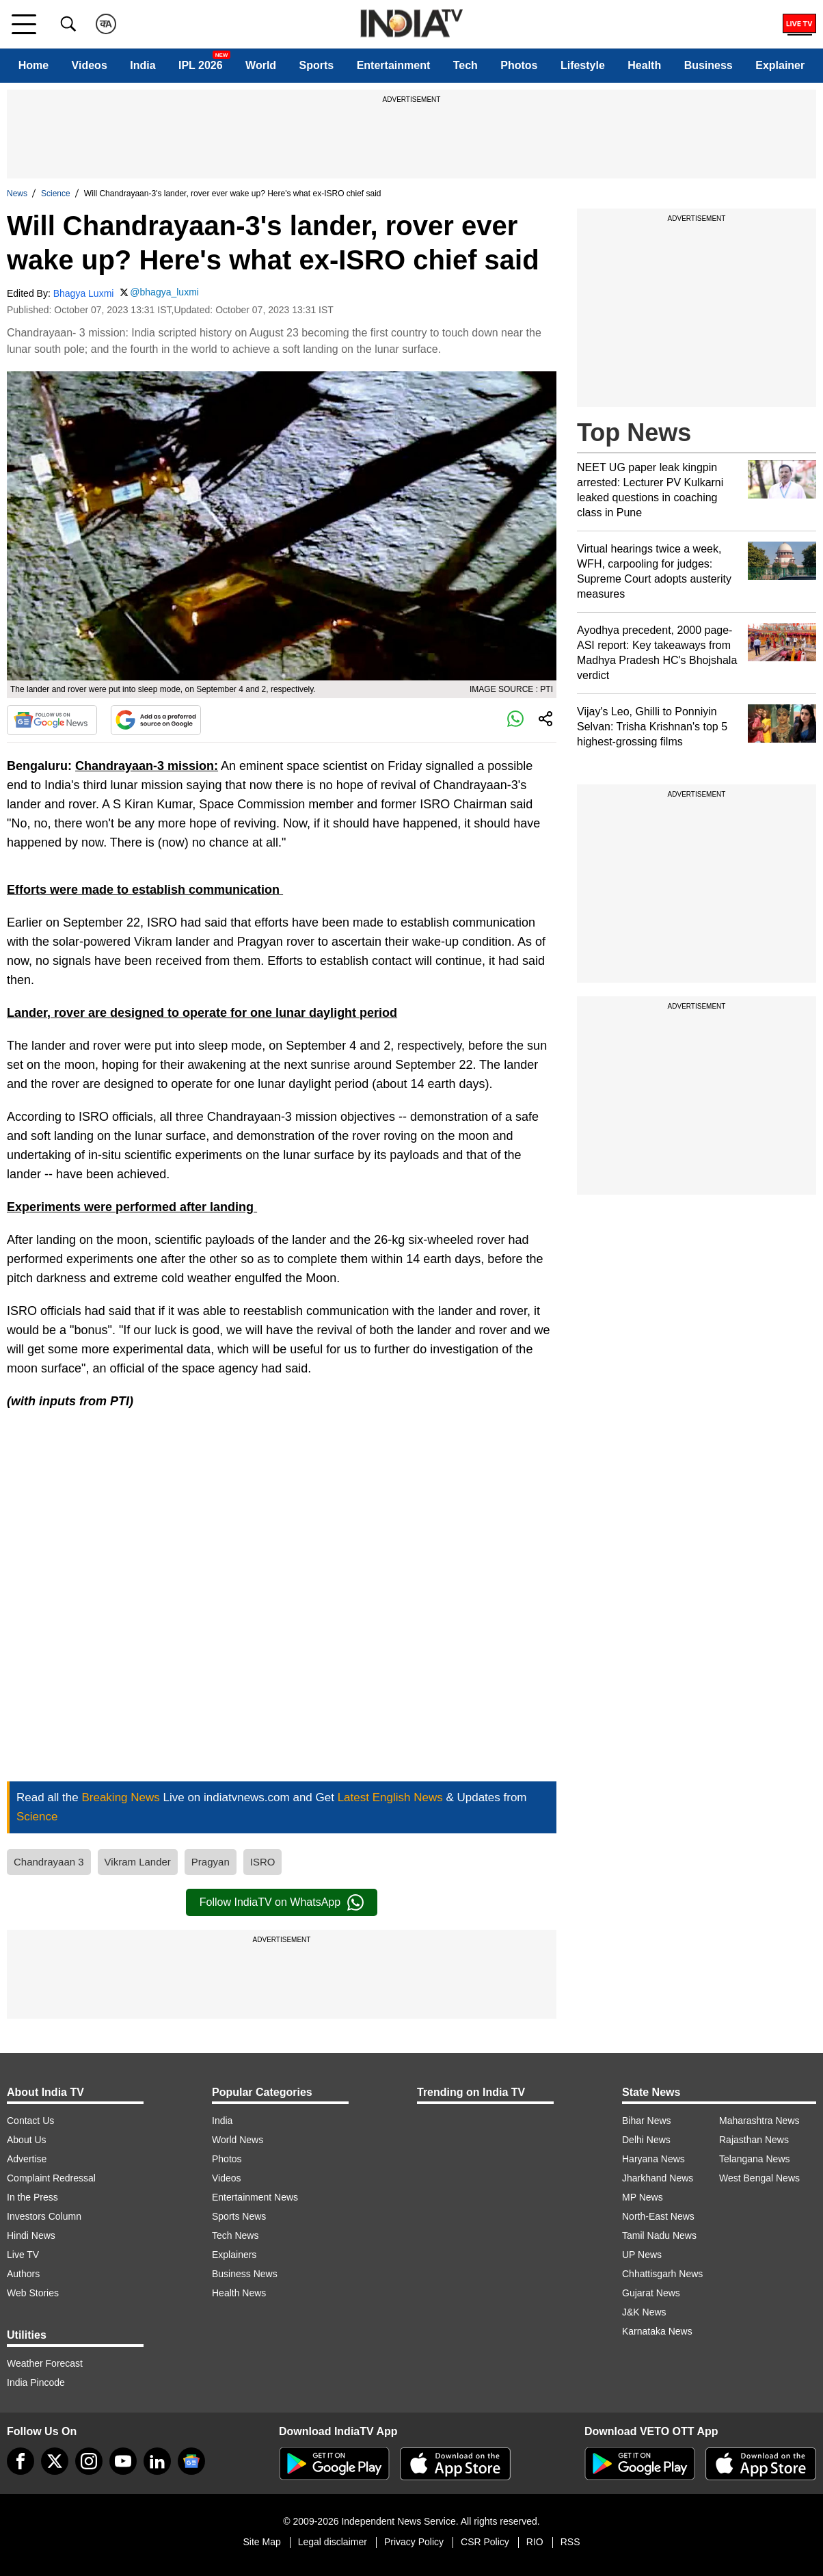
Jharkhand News (657, 2178)
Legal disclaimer (332, 2541)
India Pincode (36, 2382)
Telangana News (754, 2158)
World (260, 65)
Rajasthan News (754, 2139)
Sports (316, 65)
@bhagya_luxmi (164, 292)
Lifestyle (583, 65)
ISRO (262, 1862)
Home (33, 65)
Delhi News (646, 2139)
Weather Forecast (45, 2363)
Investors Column (44, 2216)
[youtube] (123, 2461)
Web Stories (33, 2292)
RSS (570, 2541)
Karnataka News (657, 2331)
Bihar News (646, 2120)
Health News (239, 2292)
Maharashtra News (759, 2120)
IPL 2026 (200, 65)
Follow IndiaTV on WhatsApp (282, 1902)
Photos (518, 65)
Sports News (239, 2216)
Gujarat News (651, 2292)
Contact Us (30, 2120)
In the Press (32, 2197)
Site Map (261, 2541)
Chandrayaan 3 (49, 1862)
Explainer (780, 65)
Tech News (235, 2235)
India (142, 65)
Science (55, 193)
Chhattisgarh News (662, 2273)
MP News (642, 2197)
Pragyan (210, 1862)
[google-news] (191, 2461)
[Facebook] (20, 2461)
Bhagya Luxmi (83, 293)
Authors (23, 2273)
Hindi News (31, 2235)
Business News (245, 2273)
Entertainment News (255, 2197)
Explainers (234, 2254)
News (17, 193)
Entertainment (394, 65)
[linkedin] (157, 2461)
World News (237, 2139)
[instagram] (89, 2461)
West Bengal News (759, 2178)
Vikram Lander (138, 1862)
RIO (534, 2541)
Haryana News (653, 2158)
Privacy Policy (414, 2541)
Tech (465, 65)
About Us (26, 2139)
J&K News (644, 2312)
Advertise (26, 2158)
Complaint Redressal (51, 2178)
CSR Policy (485, 2541)
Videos (89, 65)
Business (708, 65)
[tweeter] (54, 2461)
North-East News (658, 2216)
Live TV (23, 2254)
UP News (642, 2254)
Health (644, 65)
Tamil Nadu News (659, 2235)
